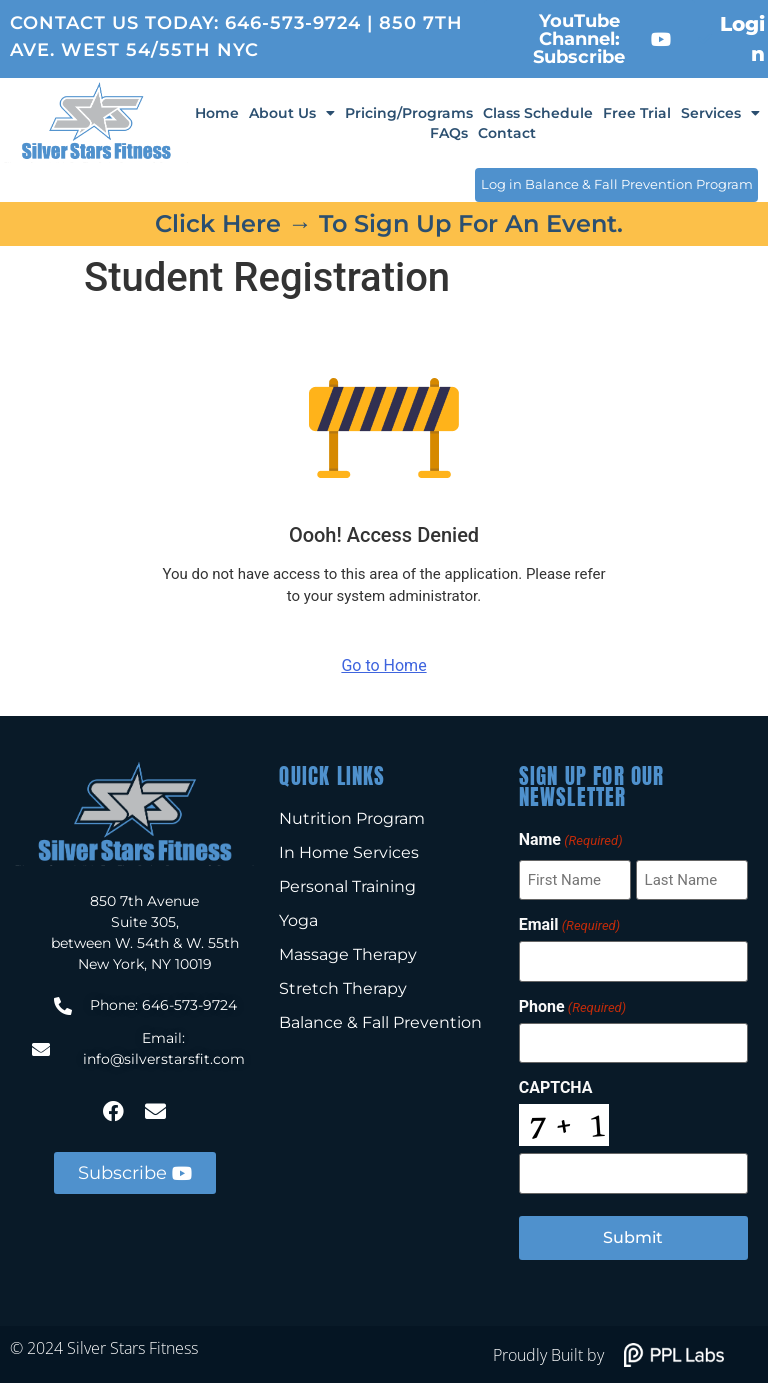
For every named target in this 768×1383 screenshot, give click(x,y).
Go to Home (383, 664)
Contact (507, 133)
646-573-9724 (293, 23)
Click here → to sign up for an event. (389, 222)
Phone (572, 1006)
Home (217, 113)
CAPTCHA (556, 1087)
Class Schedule (538, 113)
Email (569, 925)
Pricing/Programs (409, 113)
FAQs (449, 133)
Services (720, 113)
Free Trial (637, 113)
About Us (292, 113)
